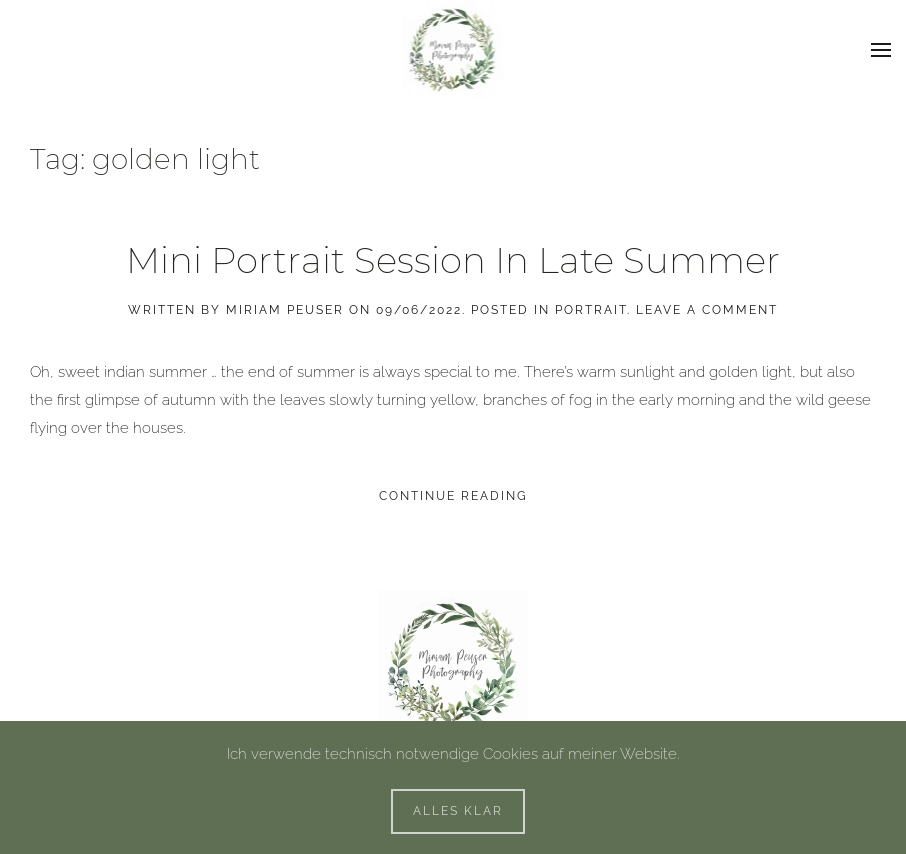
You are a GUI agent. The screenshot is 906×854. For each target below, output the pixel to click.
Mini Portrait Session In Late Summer (453, 260)
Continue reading (453, 496)
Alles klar (458, 811)
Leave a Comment (707, 310)
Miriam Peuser (285, 310)
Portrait (591, 310)
